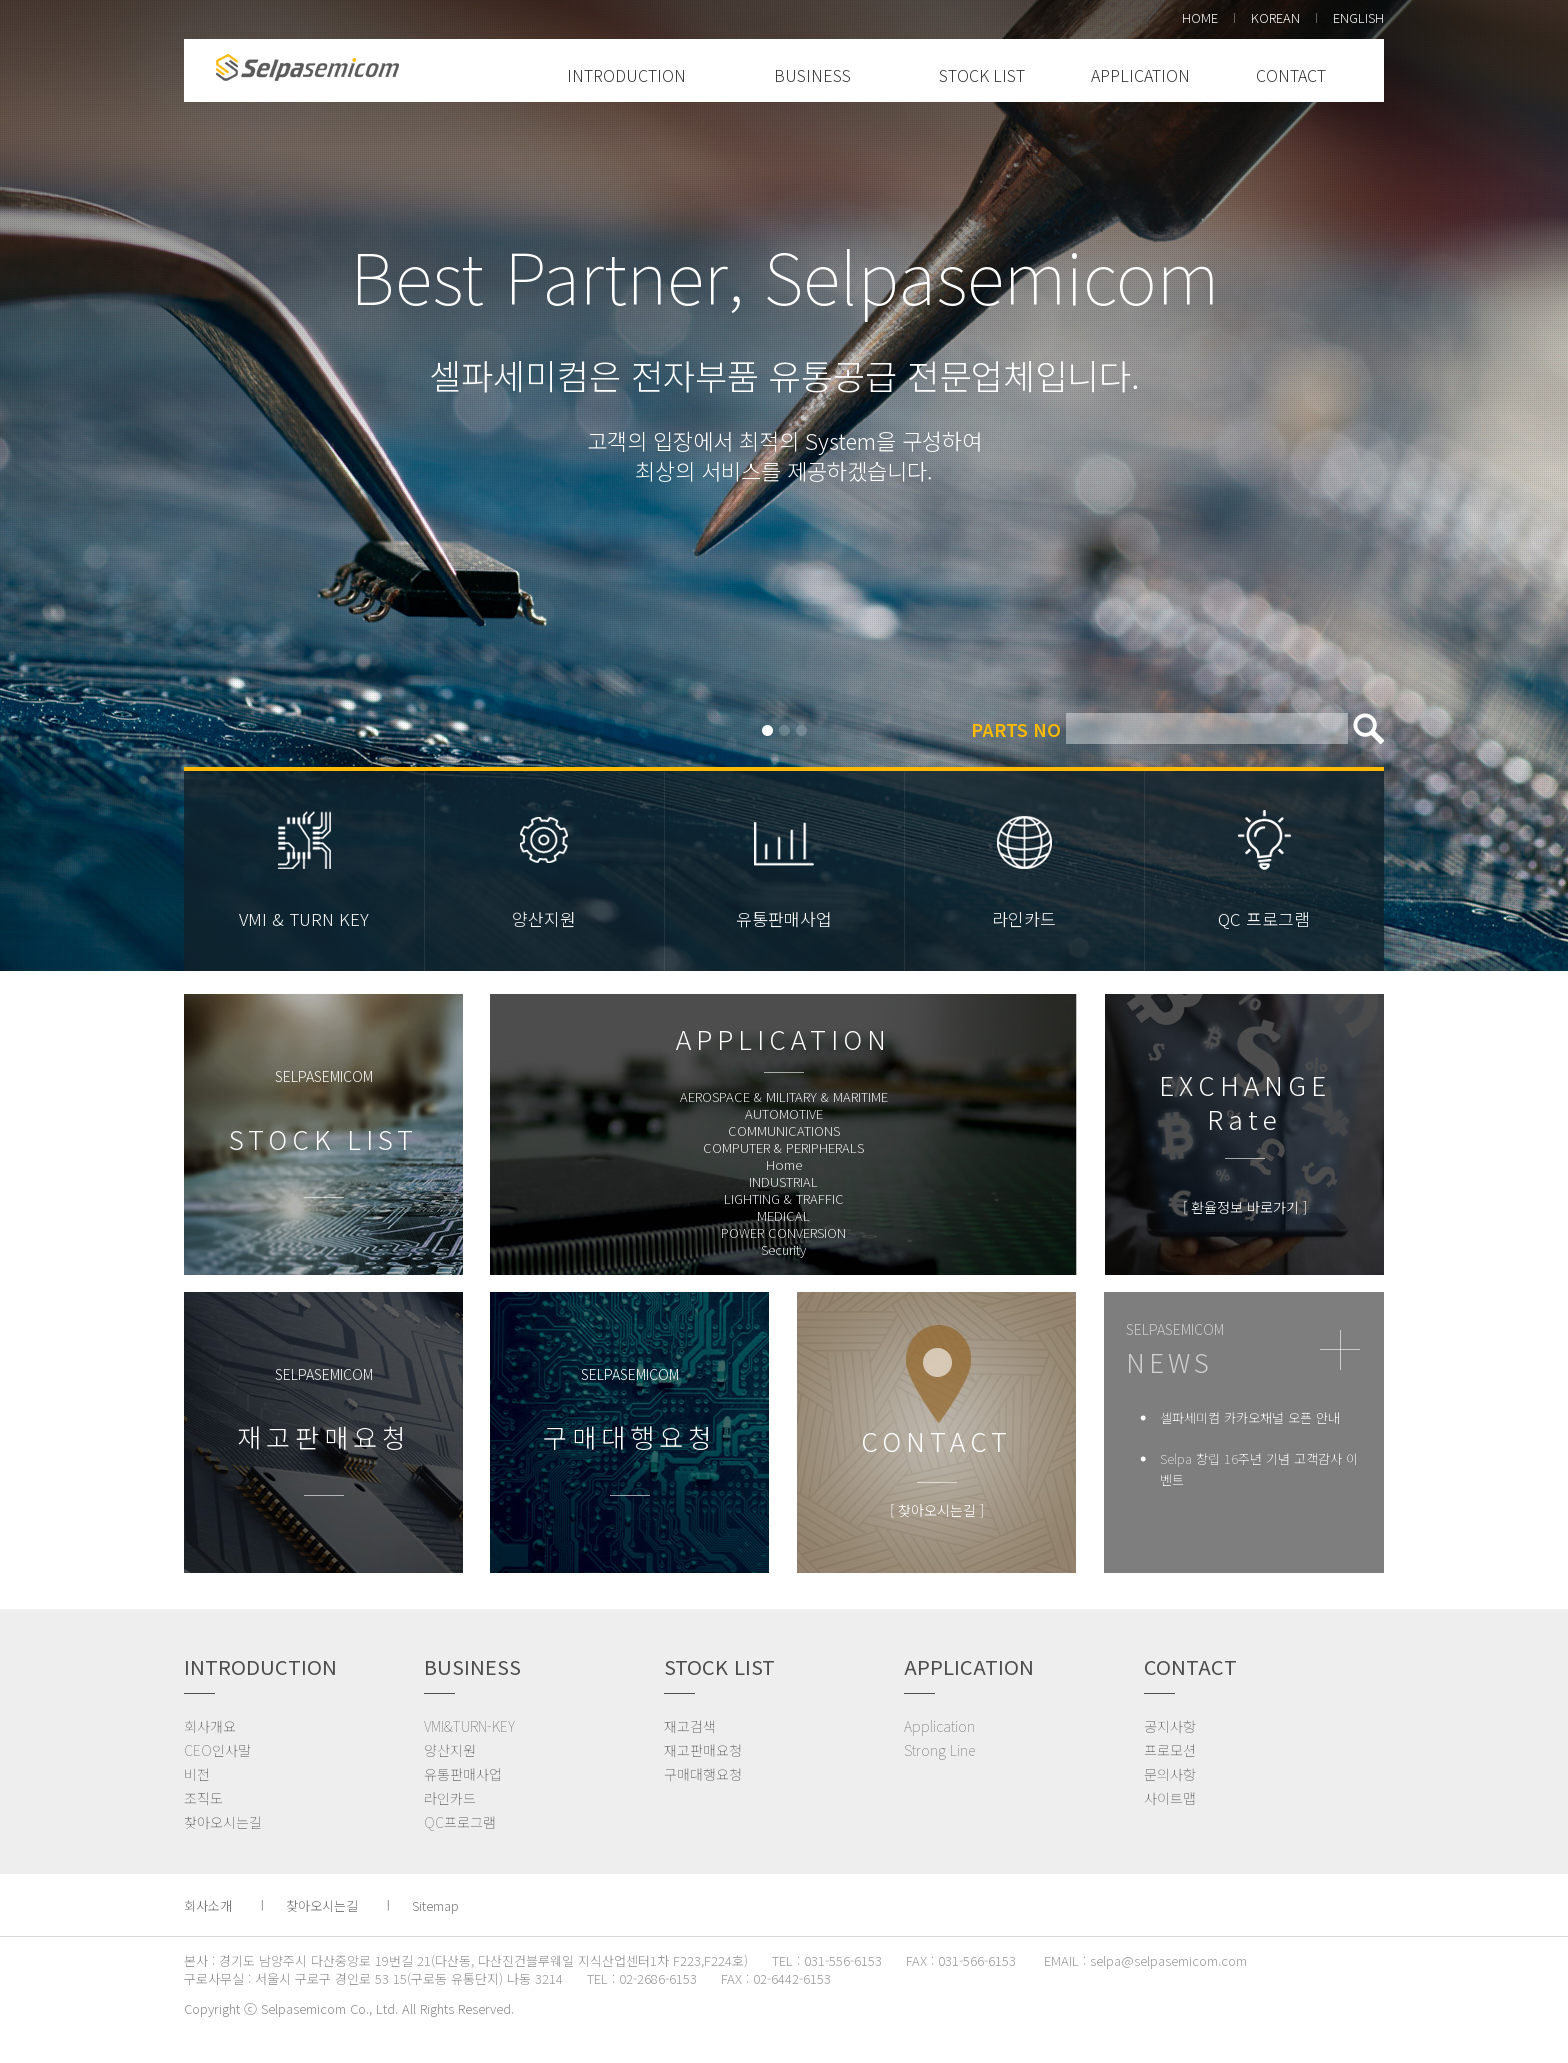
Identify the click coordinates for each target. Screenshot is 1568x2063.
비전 (197, 1774)
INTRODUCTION (626, 75)
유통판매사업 (784, 918)
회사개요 (210, 1726)
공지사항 (1170, 1726)
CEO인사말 (217, 1750)
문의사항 (1170, 1774)
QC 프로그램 (1264, 918)
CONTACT (1291, 75)
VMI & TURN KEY (304, 918)
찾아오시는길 (223, 1822)
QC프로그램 (460, 1822)
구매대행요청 (703, 1774)
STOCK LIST (982, 75)
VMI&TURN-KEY (469, 1726)
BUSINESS (812, 75)
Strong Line (939, 1750)
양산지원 (544, 918)
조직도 (203, 1798)
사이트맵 (1170, 1798)
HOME (1200, 17)
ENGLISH (1358, 17)
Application (939, 1726)
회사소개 (208, 1905)
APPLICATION (1140, 75)
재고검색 (690, 1726)
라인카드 (1024, 918)
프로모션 (1170, 1750)
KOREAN (1275, 17)
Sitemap (435, 1905)
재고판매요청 (703, 1750)
